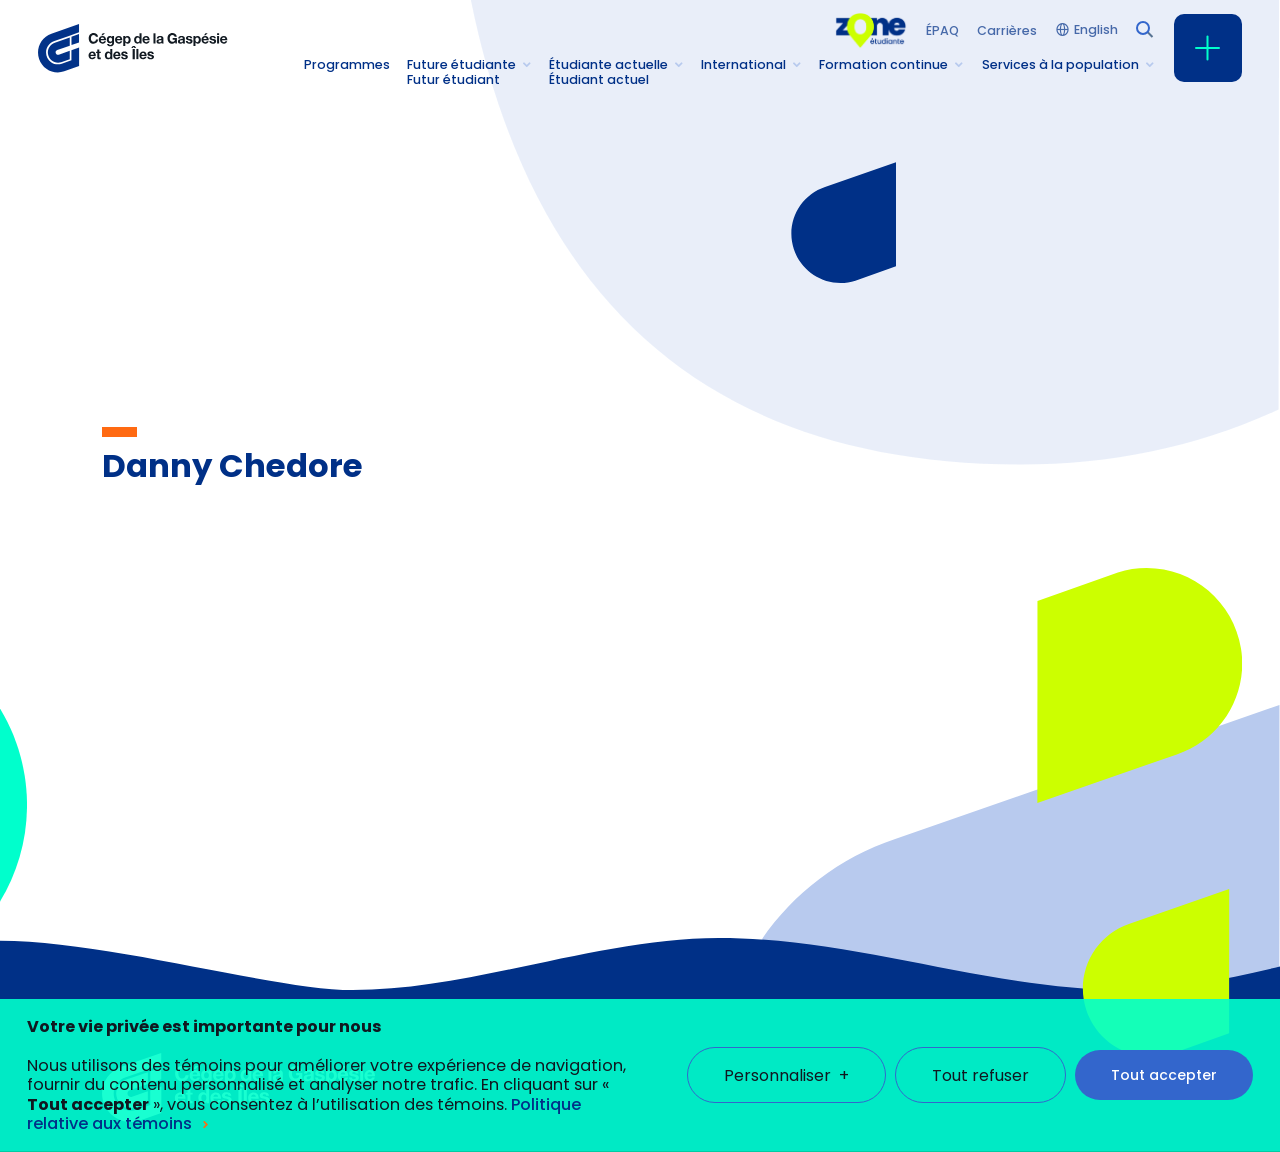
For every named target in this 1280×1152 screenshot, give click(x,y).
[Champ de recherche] (1143, 28)
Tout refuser (980, 1055)
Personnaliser (786, 1055)
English (1096, 30)
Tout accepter (1164, 1055)
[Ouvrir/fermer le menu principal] (1208, 48)
